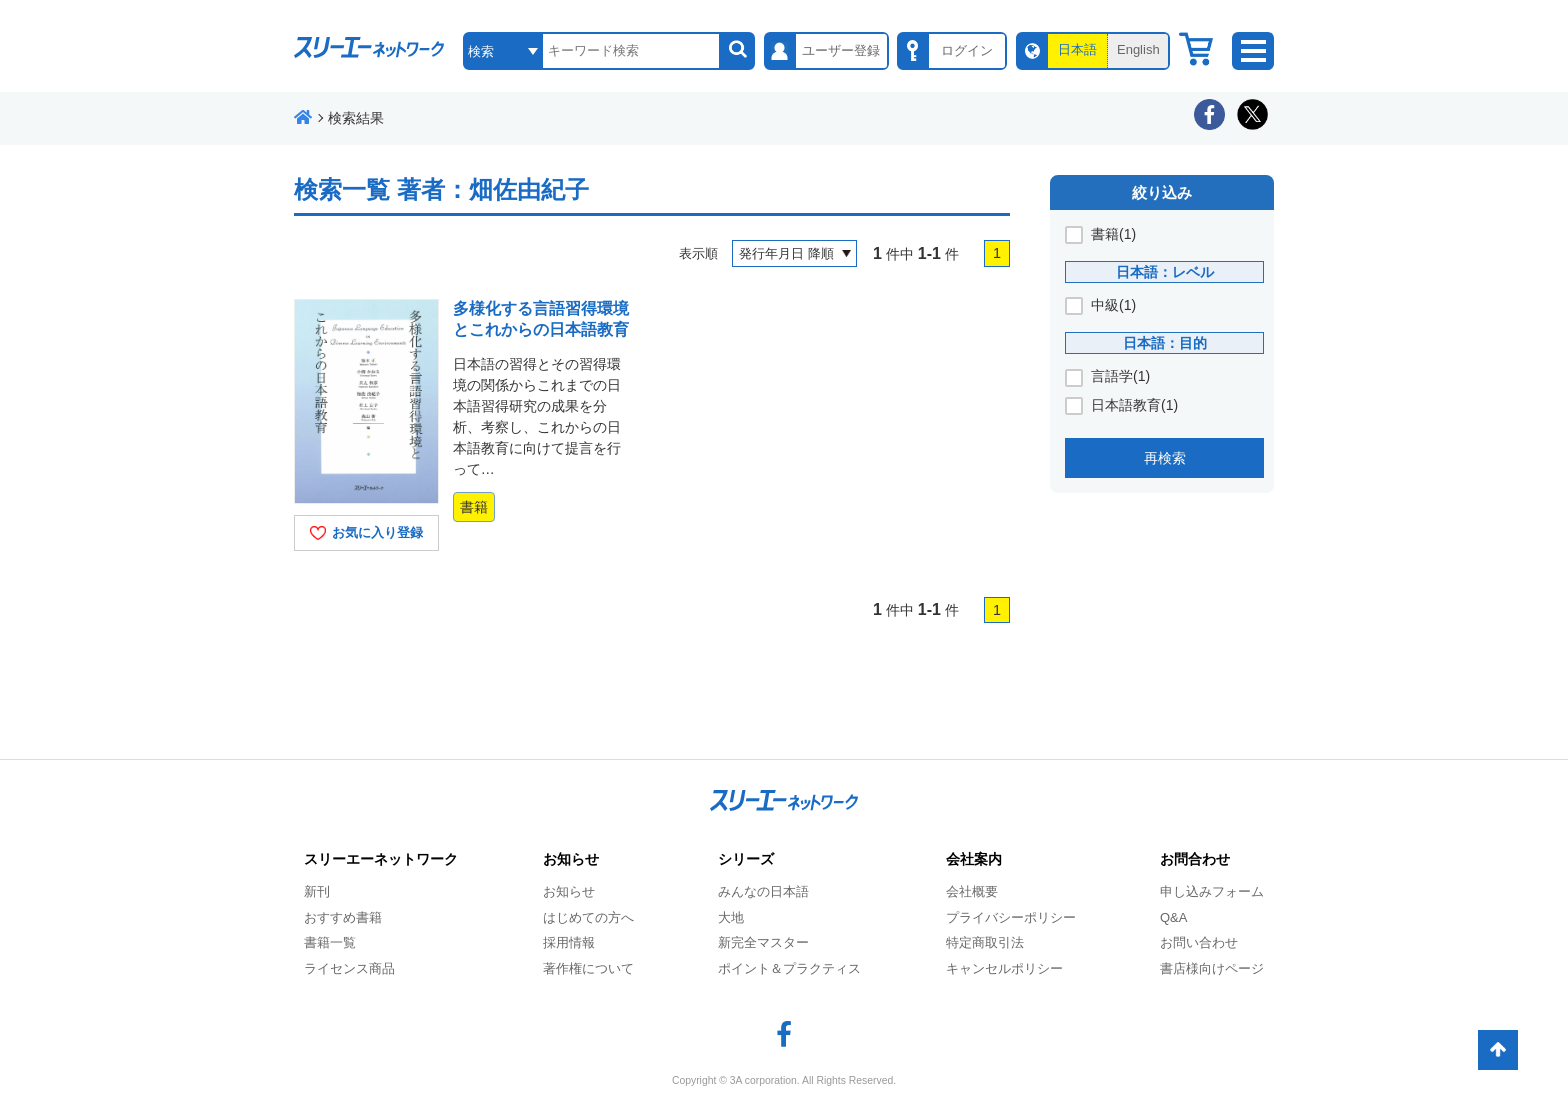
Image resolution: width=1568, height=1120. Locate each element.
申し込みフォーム (1212, 891)
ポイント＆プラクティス (789, 968)
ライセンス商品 (349, 968)
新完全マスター (763, 942)
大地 (731, 917)
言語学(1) (1120, 376)
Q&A (1173, 917)
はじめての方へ (588, 917)
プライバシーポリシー (1011, 917)
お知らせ (569, 891)
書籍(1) (1113, 234)
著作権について (588, 968)
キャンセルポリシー (1004, 968)
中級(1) (1113, 305)
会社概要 (972, 891)
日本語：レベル (1165, 272)
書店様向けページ (1212, 968)
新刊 (317, 891)
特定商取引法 (985, 942)
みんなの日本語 (763, 891)
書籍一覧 (330, 942)
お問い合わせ (1199, 942)
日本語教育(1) (1134, 405)
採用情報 (569, 942)
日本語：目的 (1165, 343)
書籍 (474, 507)
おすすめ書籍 (343, 917)
